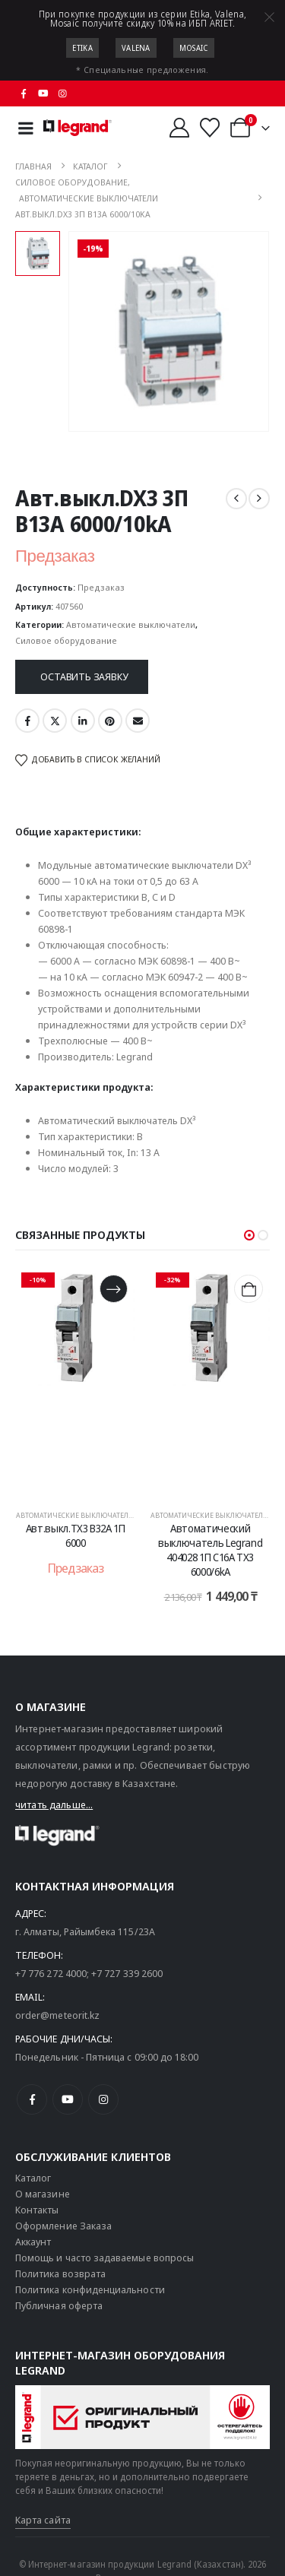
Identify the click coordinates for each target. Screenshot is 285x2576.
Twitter (55, 720)
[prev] (236, 498)
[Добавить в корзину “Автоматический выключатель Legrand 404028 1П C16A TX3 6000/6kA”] (248, 1289)
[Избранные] (210, 128)
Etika (82, 48)
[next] (259, 498)
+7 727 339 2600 (127, 1973)
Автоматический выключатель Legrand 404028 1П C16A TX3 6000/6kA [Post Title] (210, 1549)
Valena (136, 48)
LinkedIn (83, 720)
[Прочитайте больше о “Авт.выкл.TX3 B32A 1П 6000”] (114, 1289)
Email (137, 720)
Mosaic (193, 48)
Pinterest (110, 720)
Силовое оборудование (66, 640)
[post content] (76, 1381)
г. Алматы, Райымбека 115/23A (85, 1931)
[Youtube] (43, 93)
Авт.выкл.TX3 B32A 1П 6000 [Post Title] (75, 1535)
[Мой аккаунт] (179, 128)
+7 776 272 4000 (51, 1973)
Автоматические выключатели (130, 624)
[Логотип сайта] (77, 127)
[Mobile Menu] (25, 128)
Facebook (27, 720)
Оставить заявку (84, 676)
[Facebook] (23, 93)
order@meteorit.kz (57, 2015)
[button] (249, 1235)
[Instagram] (63, 93)
